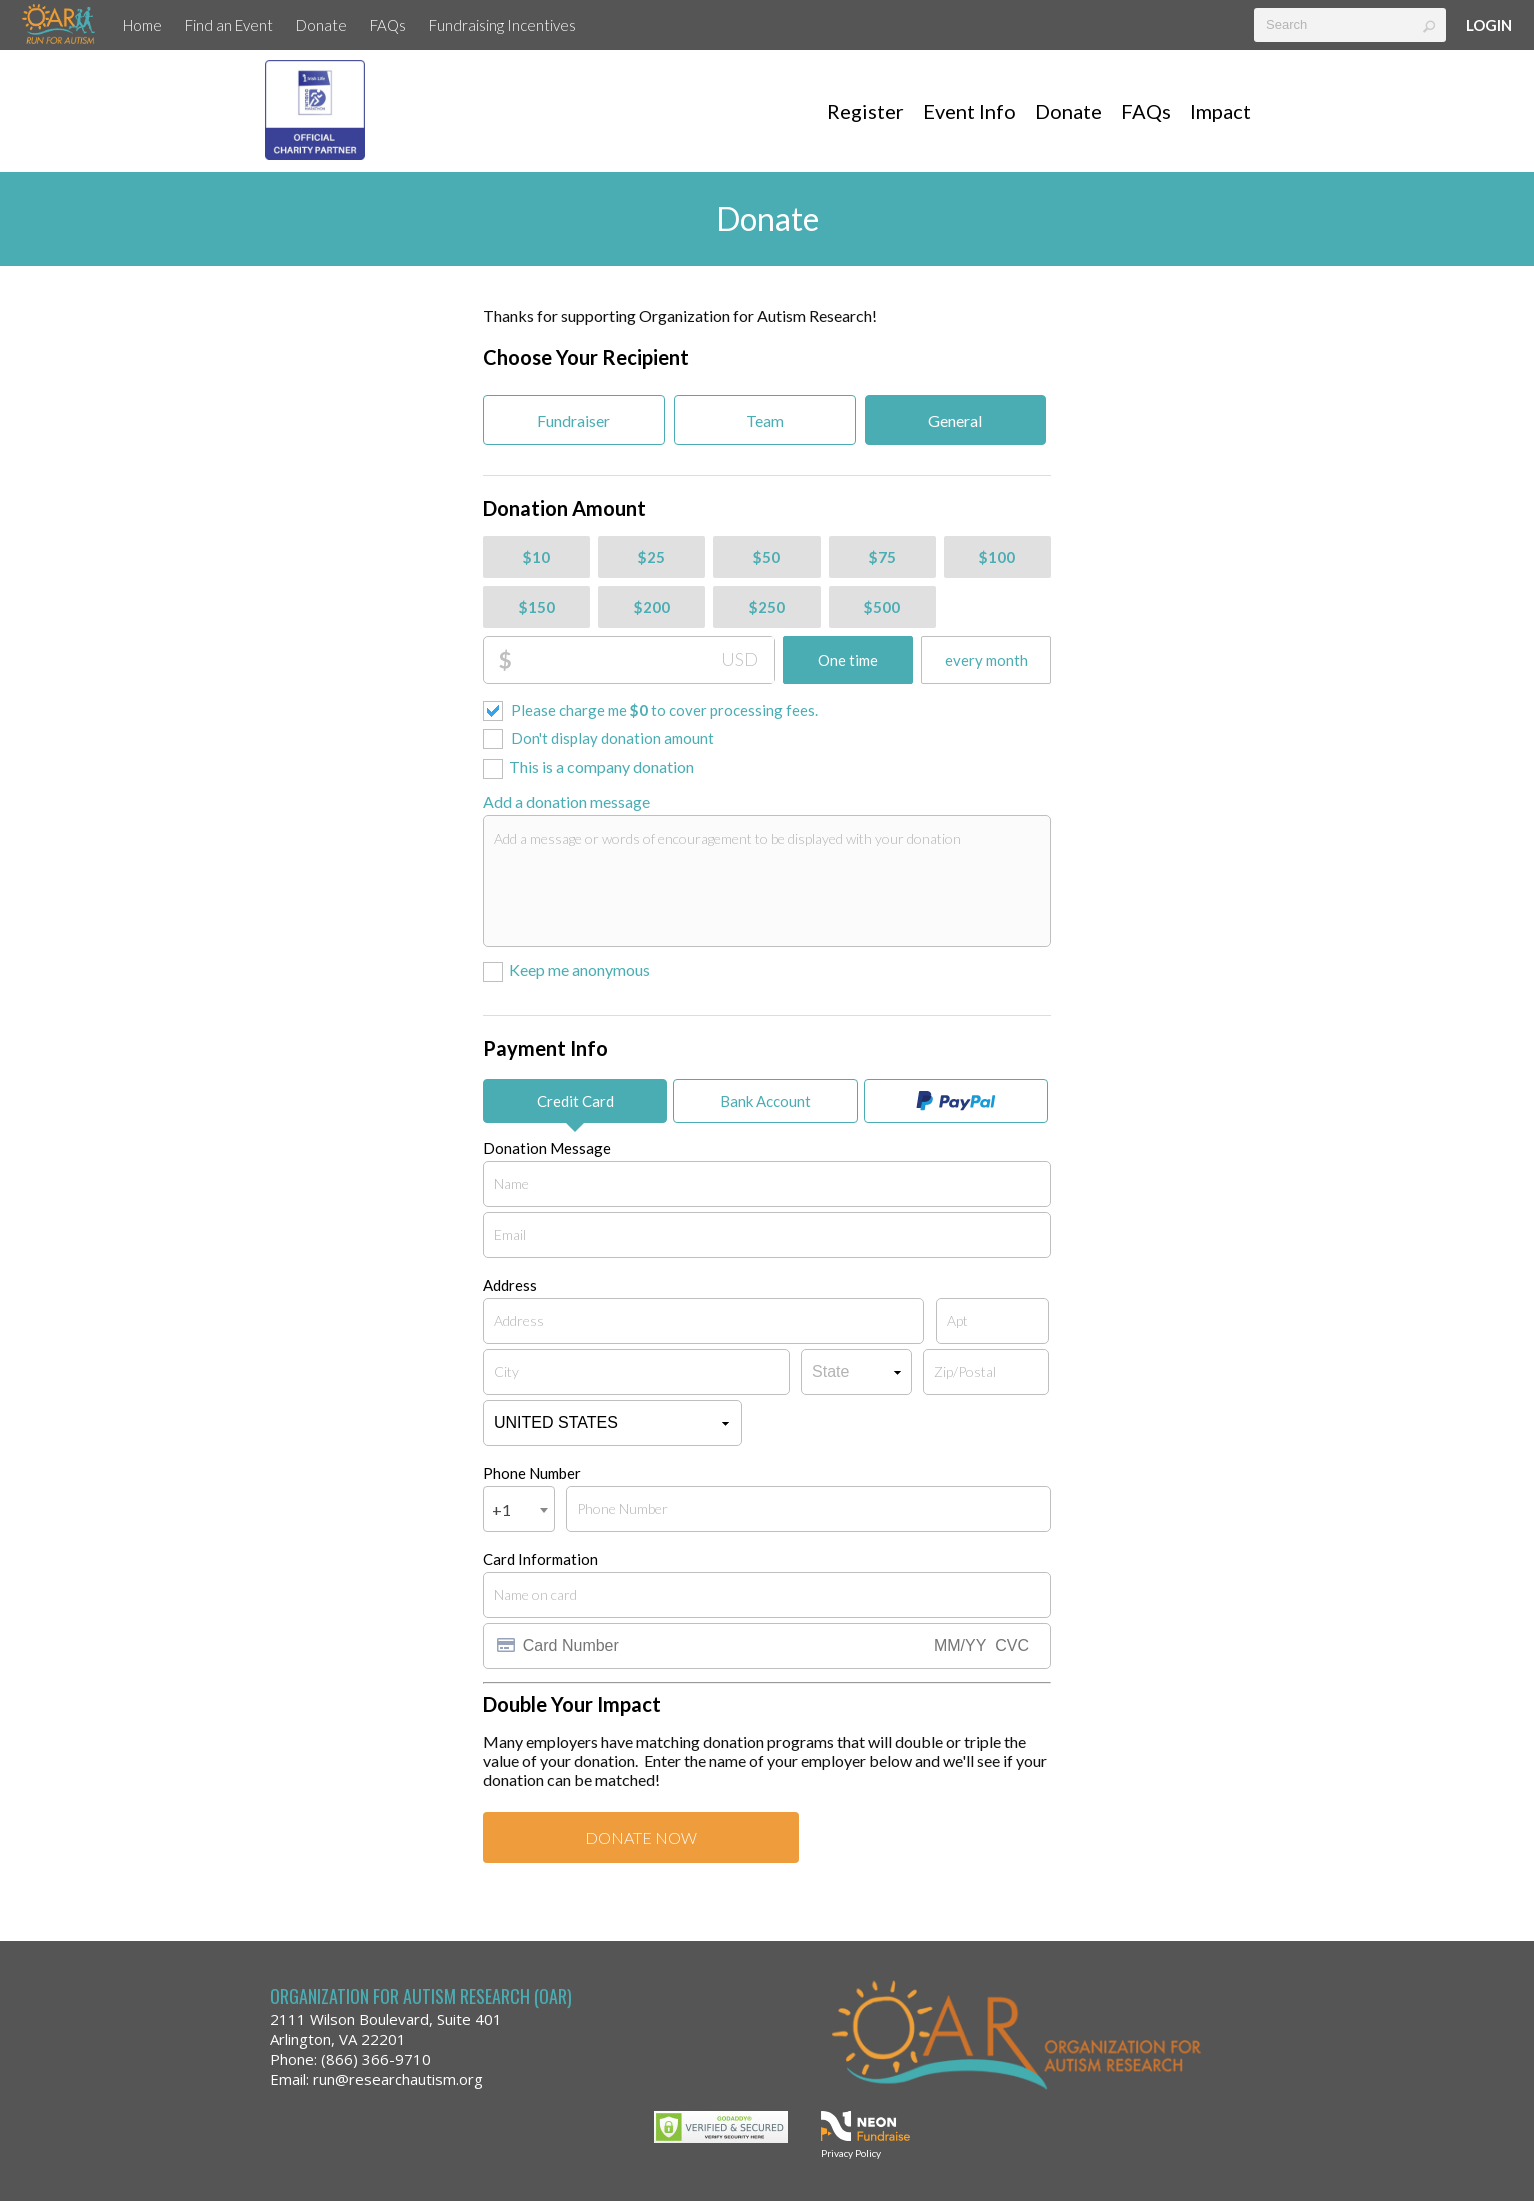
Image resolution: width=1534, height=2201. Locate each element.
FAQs (388, 25)
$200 (652, 607)
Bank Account (765, 1101)
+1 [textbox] (501, 1509)
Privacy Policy (851, 2153)
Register (865, 111)
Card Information (540, 1559)
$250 (767, 607)
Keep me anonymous (579, 969)
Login (1489, 25)
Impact (1220, 111)
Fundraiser (573, 420)
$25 (651, 557)
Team (765, 420)
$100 (997, 557)
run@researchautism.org (398, 2079)
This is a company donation (601, 766)
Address (510, 1285)
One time (848, 660)
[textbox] (1350, 25)
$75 (882, 557)
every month (986, 660)
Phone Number (532, 1473)
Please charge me (664, 710)
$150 (537, 607)
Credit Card (575, 1101)
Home (142, 25)
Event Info (969, 111)
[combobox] (519, 1509)
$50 (766, 557)
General (955, 420)
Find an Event (229, 25)
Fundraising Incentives (502, 25)
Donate (321, 25)
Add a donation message (566, 801)
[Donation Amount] (643, 660)
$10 (536, 557)
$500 (882, 607)
